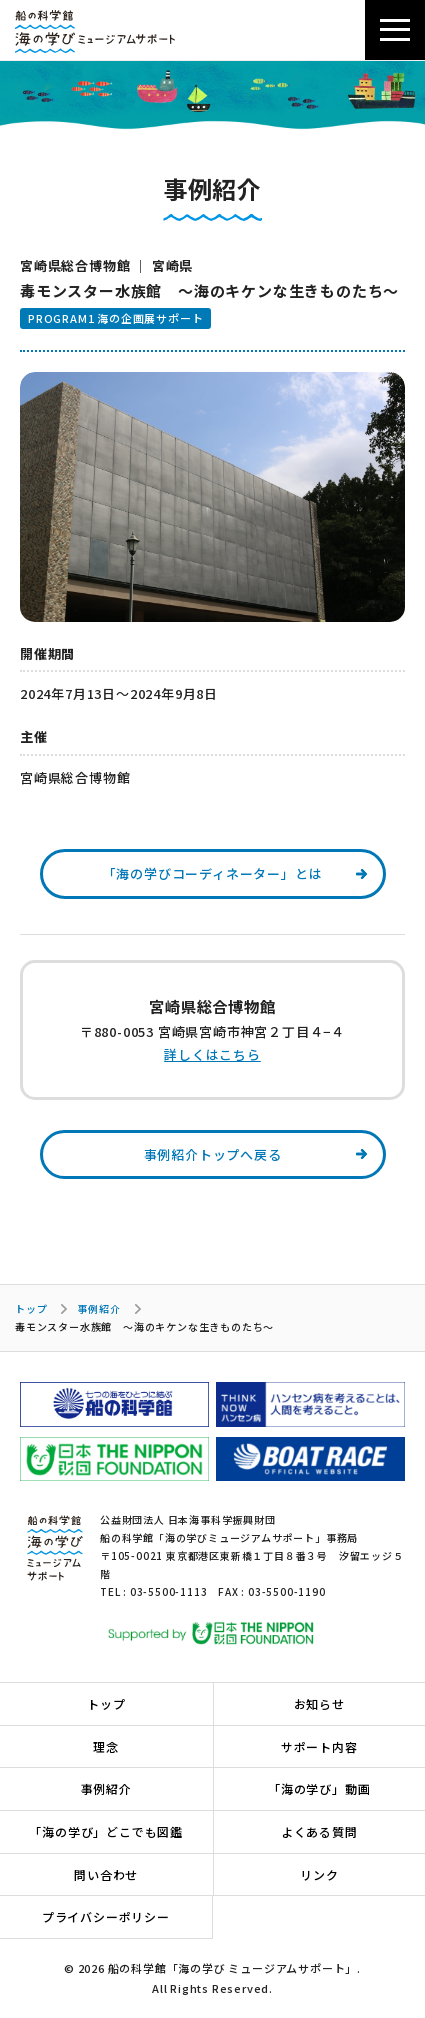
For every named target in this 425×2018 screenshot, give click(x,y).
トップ (31, 1308)
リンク (319, 1874)
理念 (106, 1746)
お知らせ (319, 1703)
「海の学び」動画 (319, 1788)
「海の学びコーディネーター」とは (213, 873)
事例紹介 (98, 1308)
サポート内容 (319, 1746)
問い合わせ (106, 1874)
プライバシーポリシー (106, 1916)
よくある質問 (319, 1831)
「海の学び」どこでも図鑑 (106, 1831)
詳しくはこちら (212, 1054)
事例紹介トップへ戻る (213, 1154)
